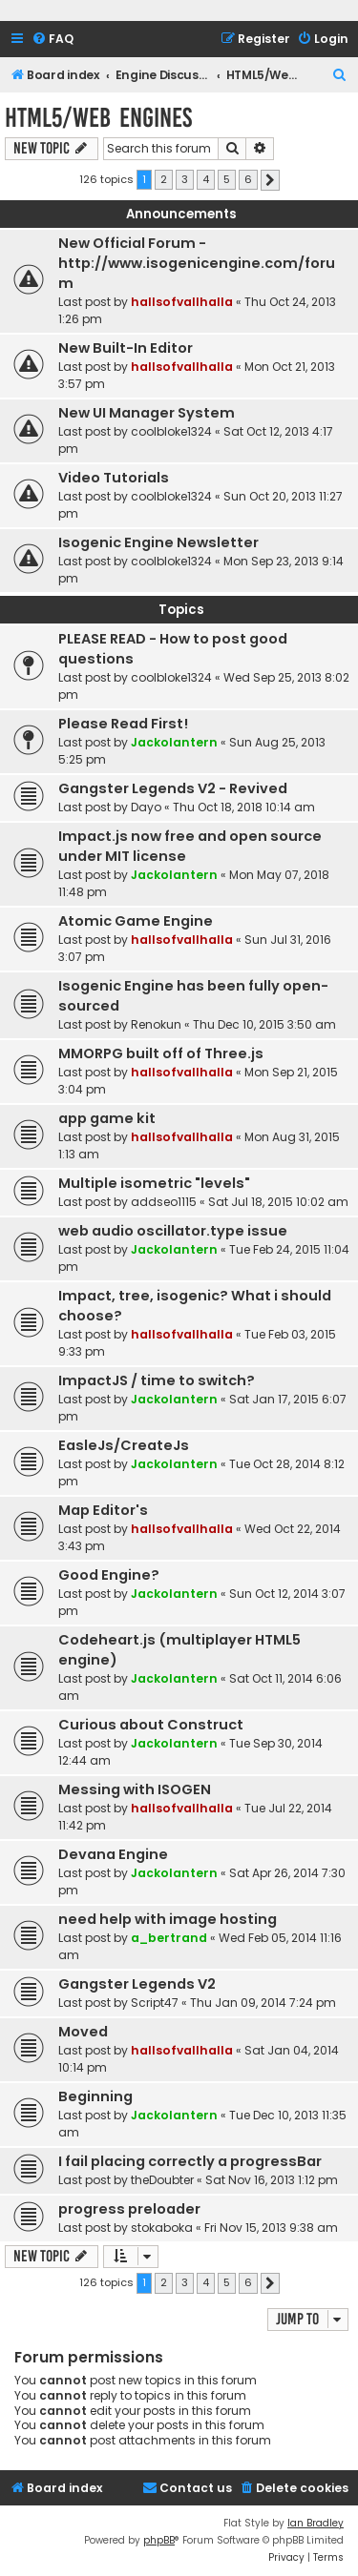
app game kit (107, 1118)
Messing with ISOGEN (134, 1789)
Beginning (95, 2096)
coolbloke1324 (171, 431)
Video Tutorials (113, 477)
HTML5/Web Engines (98, 118)
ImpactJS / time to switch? (156, 1380)
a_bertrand (169, 1938)
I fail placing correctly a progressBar (190, 2161)
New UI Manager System (146, 412)
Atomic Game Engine (135, 920)
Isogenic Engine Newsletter (158, 542)
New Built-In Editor (125, 348)
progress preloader (129, 2208)
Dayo (146, 807)
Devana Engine (113, 1854)
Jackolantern (174, 742)
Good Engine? (108, 1574)
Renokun (156, 1024)
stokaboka (162, 2227)
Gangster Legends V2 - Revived (172, 788)
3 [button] (184, 179)
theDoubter (162, 2180)
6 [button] (248, 179)
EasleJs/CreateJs (123, 1445)
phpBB (159, 2540)
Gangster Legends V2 (137, 1983)
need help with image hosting (167, 1919)
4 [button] (205, 179)
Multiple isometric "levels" (154, 1183)
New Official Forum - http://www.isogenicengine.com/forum (196, 263)
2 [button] (163, 179)
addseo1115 (164, 1202)
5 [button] (226, 179)
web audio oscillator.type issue (172, 1230)
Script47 (155, 2002)
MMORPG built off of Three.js (160, 1053)
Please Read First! (123, 723)
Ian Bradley (315, 2523)
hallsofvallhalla (182, 302)
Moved (83, 2031)
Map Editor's (103, 1510)
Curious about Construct (150, 1724)
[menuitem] (53, 39)
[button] (270, 180)
